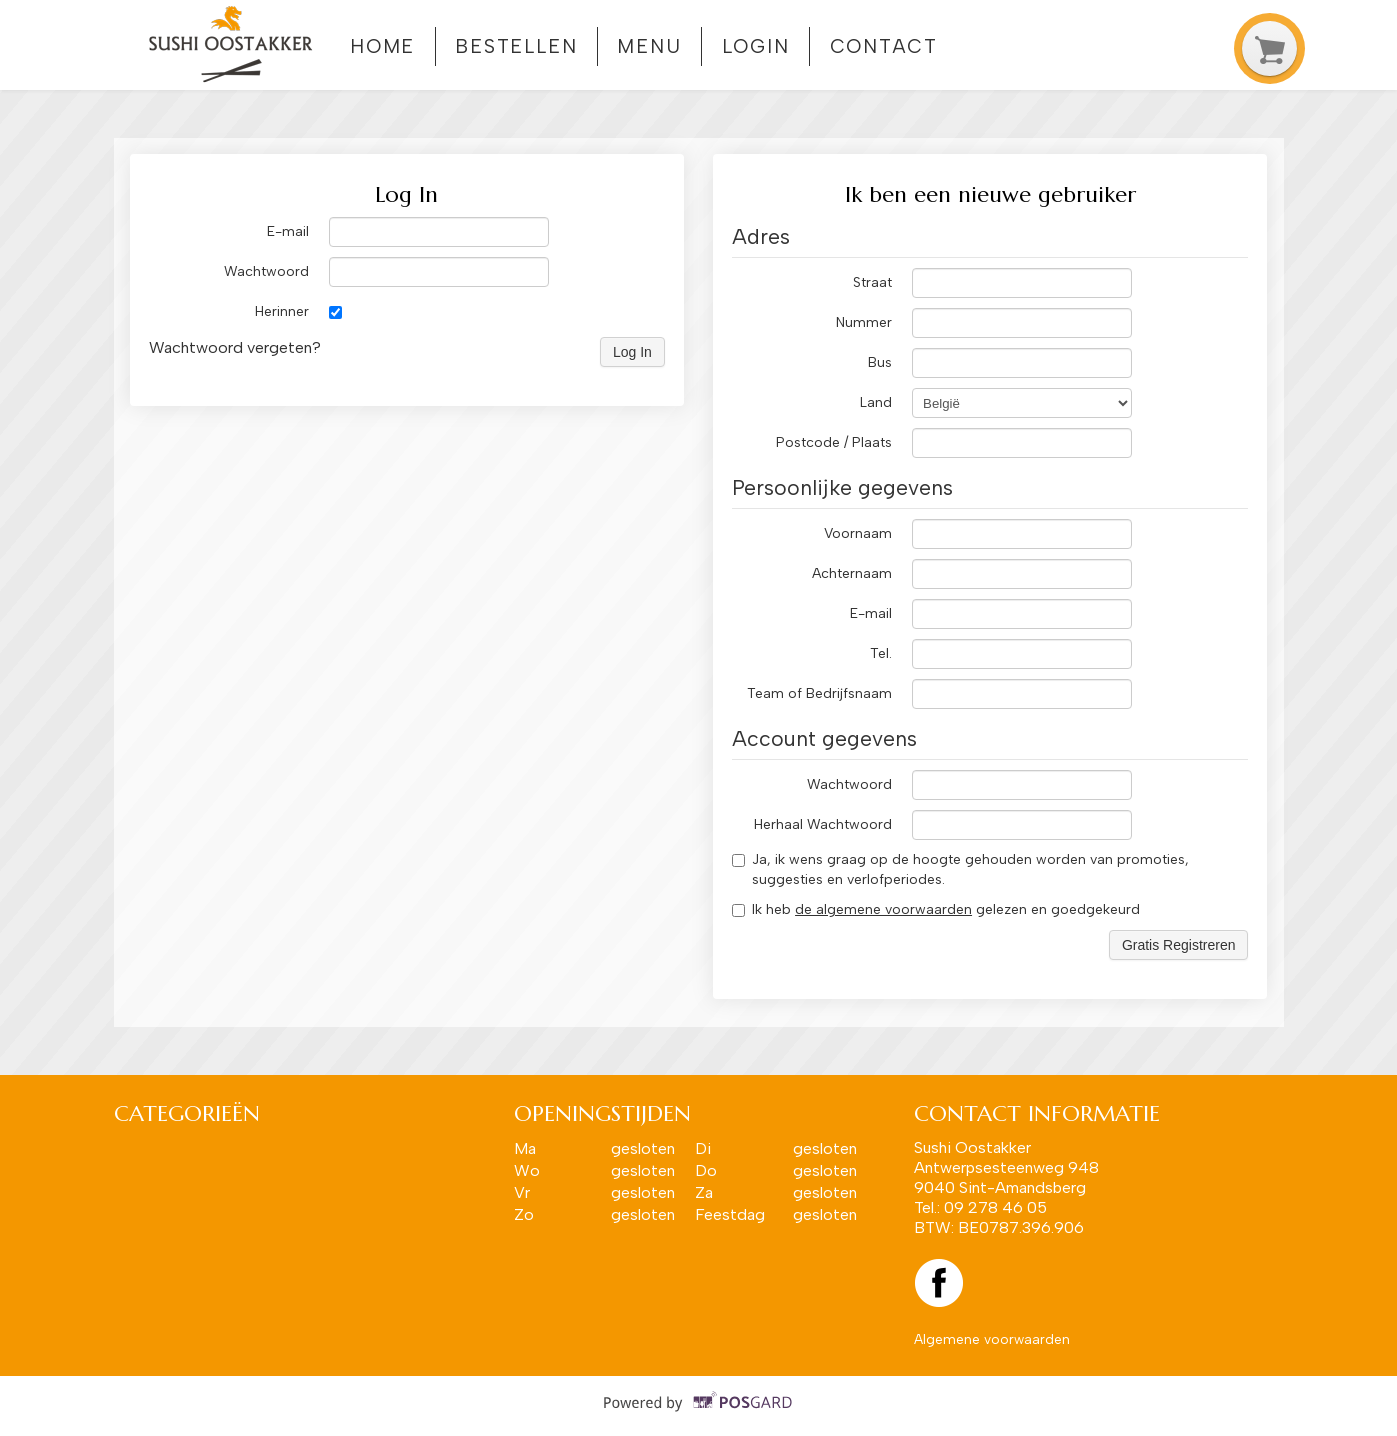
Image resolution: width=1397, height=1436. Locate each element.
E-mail (288, 231)
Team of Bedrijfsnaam (819, 693)
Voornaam (858, 533)
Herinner (282, 311)
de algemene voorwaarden (883, 909)
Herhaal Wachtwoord (823, 824)
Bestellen (516, 46)
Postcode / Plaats (834, 442)
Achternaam (852, 573)
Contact (884, 46)
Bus (880, 362)
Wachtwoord (266, 271)
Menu (649, 46)
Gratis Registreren (1179, 945)
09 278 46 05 (995, 1207)
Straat (872, 282)
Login (756, 46)
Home (383, 46)
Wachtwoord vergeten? (235, 347)
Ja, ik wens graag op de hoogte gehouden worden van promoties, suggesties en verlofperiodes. (960, 869)
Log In (632, 352)
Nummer (864, 322)
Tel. (881, 653)
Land (876, 402)
